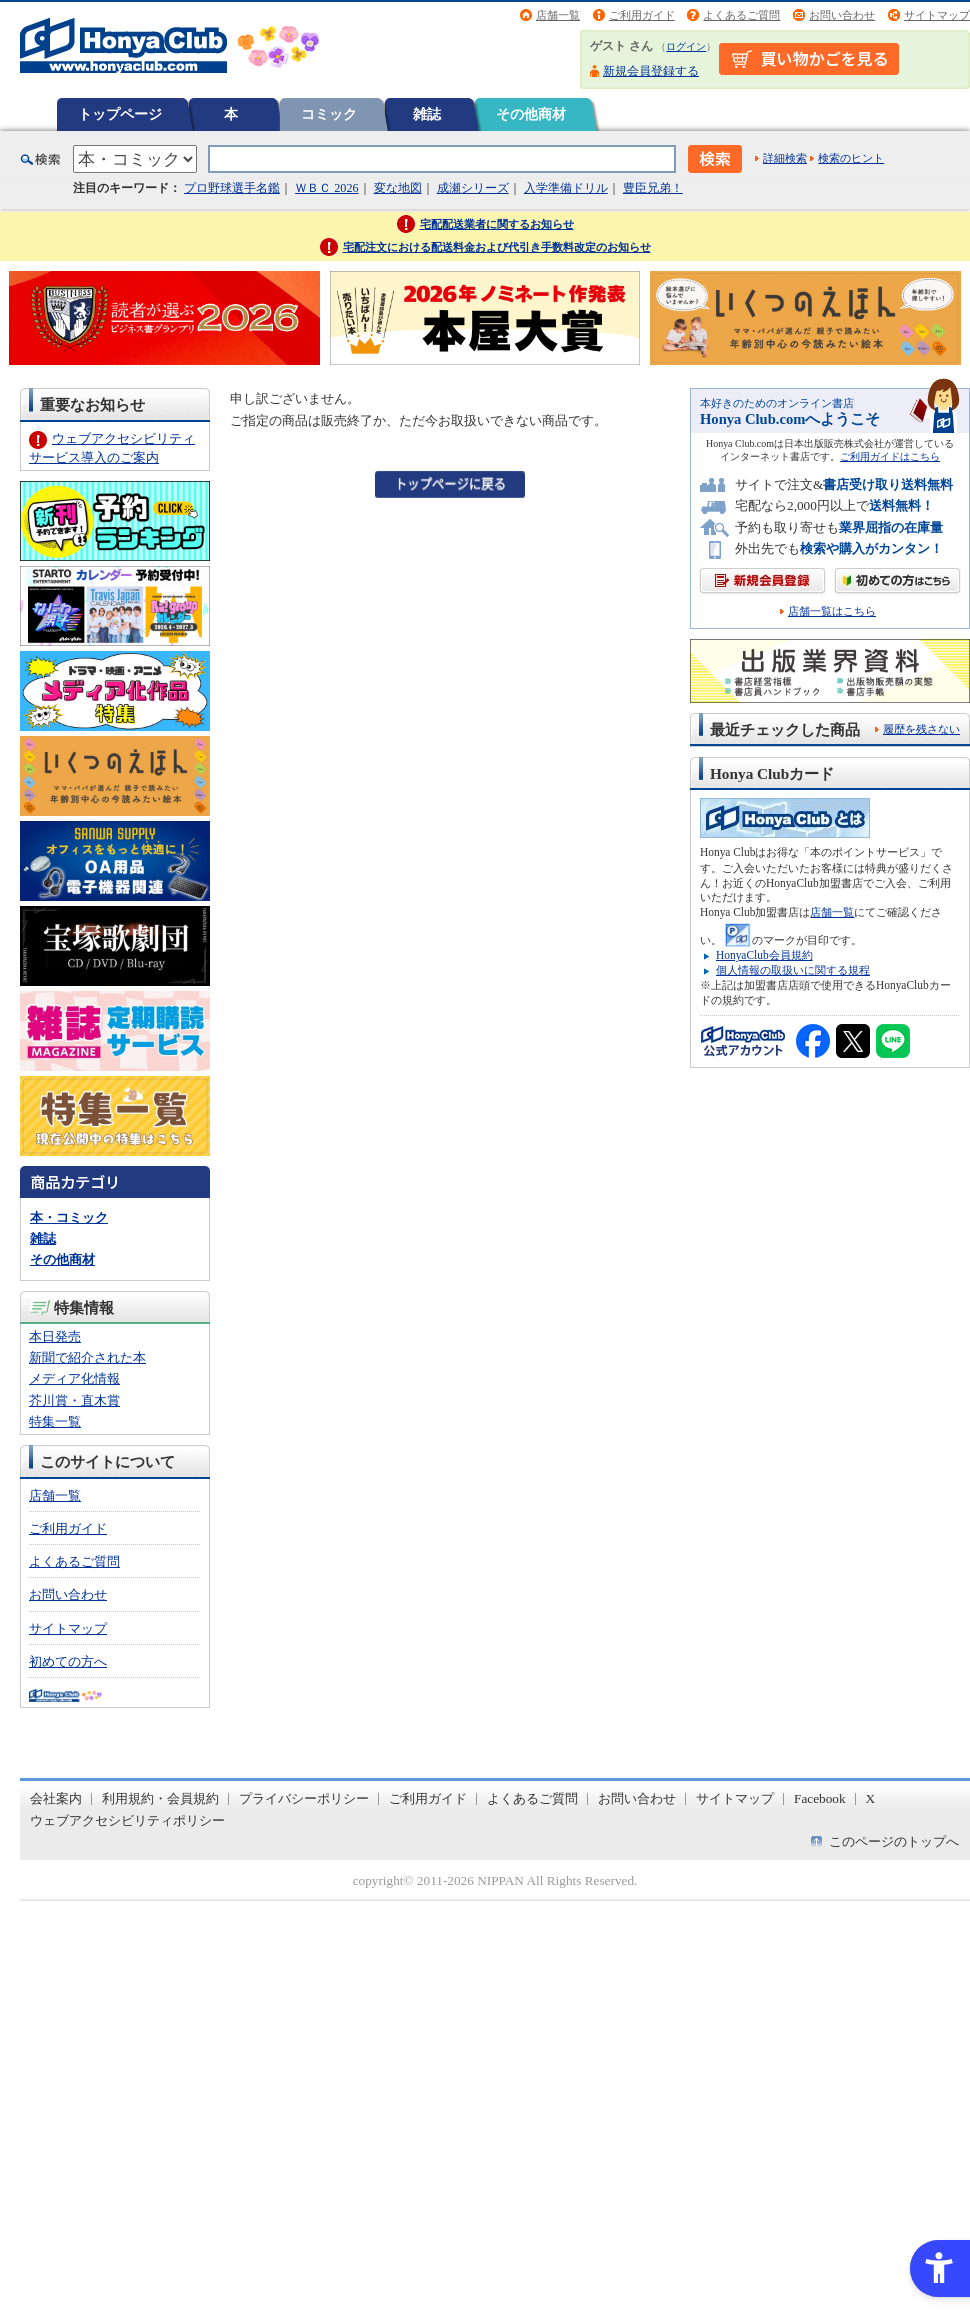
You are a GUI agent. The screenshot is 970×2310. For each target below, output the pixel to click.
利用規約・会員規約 (160, 1798)
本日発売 (55, 1336)
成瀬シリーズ (473, 188)
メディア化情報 (74, 1378)
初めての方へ (68, 1661)
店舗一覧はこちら (832, 611)
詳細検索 (785, 158)
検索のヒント (851, 158)
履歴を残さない (921, 729)
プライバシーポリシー (304, 1798)
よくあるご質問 (741, 15)
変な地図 (398, 188)
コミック (329, 114)
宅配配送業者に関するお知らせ (497, 224)
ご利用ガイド (642, 15)
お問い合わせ (842, 15)
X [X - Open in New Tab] (871, 1798)
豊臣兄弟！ (653, 188)
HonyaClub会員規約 (764, 955)
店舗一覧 (558, 15)
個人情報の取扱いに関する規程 (793, 970)
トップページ (120, 114)
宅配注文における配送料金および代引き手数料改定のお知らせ (497, 247)
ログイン (686, 46)
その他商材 (531, 114)
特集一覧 (55, 1421)
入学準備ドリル (566, 188)
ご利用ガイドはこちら (890, 456)
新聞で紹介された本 (87, 1357)
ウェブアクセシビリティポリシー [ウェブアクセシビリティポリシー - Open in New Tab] (127, 1820)
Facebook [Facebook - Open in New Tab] (820, 1798)
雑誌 (427, 114)
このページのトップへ (894, 1841)
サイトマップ (937, 15)
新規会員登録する (651, 71)
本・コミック (69, 1217)
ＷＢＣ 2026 (326, 188)
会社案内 (56, 1798)
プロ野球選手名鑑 (232, 188)
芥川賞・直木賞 (74, 1400)
